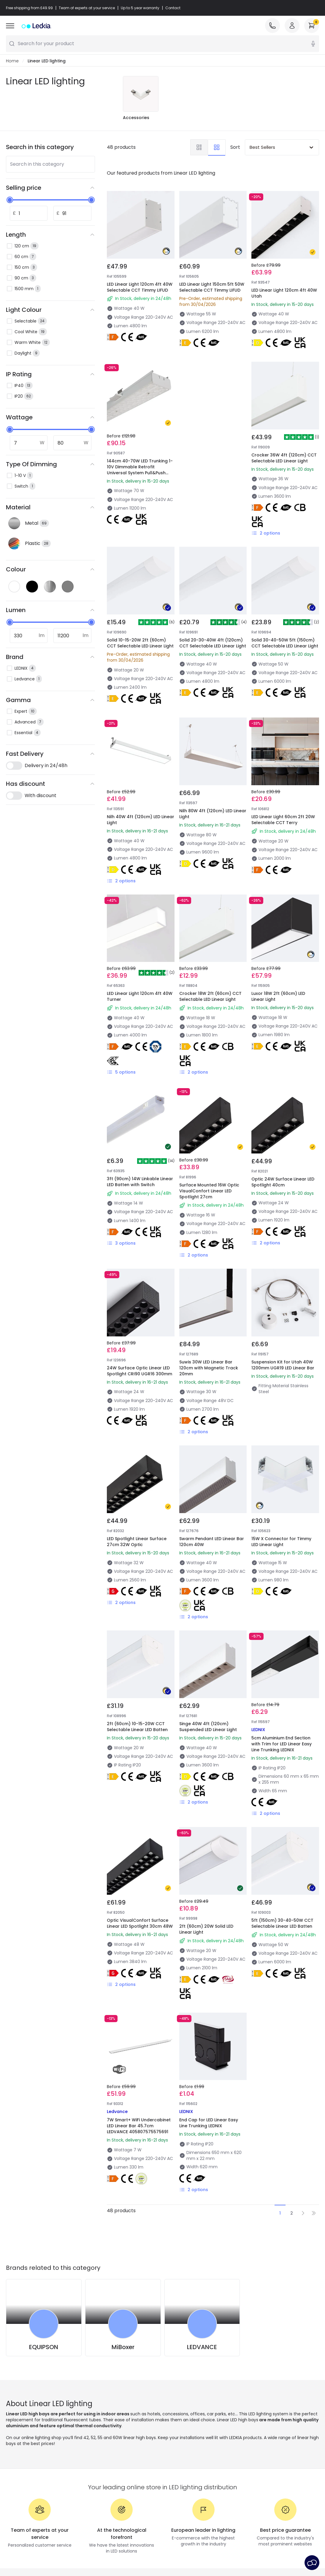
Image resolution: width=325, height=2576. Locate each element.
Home (12, 61)
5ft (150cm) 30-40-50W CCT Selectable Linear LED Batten (282, 1923)
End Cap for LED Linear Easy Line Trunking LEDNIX (208, 2123)
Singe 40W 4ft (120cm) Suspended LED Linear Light (208, 1727)
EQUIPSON (43, 2347)
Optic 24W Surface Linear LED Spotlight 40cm (282, 1182)
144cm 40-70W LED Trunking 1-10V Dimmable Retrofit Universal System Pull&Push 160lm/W (140, 470)
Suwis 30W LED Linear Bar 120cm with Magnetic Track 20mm (208, 1368)
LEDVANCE (202, 2347)
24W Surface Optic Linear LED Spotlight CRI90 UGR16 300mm (139, 1371)
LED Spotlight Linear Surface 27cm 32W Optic (137, 1542)
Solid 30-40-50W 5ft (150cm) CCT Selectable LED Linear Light (284, 643)
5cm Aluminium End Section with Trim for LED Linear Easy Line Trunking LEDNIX (281, 1744)
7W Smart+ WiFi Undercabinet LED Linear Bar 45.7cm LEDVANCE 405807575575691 (139, 2126)
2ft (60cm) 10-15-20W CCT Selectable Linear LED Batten (137, 1727)
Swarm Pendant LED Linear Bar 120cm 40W (211, 1542)
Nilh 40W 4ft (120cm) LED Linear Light (140, 820)
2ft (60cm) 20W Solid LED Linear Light (206, 1929)
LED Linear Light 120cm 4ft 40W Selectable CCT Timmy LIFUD (139, 287)
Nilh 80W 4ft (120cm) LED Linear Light (212, 814)
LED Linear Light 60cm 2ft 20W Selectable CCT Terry (283, 820)
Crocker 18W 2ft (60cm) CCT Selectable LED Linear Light (210, 997)
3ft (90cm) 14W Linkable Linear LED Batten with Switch (140, 1182)
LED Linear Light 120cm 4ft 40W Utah (284, 293)
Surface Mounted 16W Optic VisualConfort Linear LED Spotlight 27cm (209, 1191)
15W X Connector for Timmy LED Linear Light (281, 1542)
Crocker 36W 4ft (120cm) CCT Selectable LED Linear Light (284, 458)
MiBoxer (123, 2347)
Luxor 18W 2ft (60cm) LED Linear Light (278, 997)
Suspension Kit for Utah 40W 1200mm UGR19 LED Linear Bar (282, 1365)
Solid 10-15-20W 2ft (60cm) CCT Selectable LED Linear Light (140, 643)
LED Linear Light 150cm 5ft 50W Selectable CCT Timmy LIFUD (211, 287)
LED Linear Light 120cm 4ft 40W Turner (139, 997)
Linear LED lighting (47, 61)
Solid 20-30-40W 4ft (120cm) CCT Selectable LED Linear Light (212, 643)
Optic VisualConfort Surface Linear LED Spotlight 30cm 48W (140, 1923)
